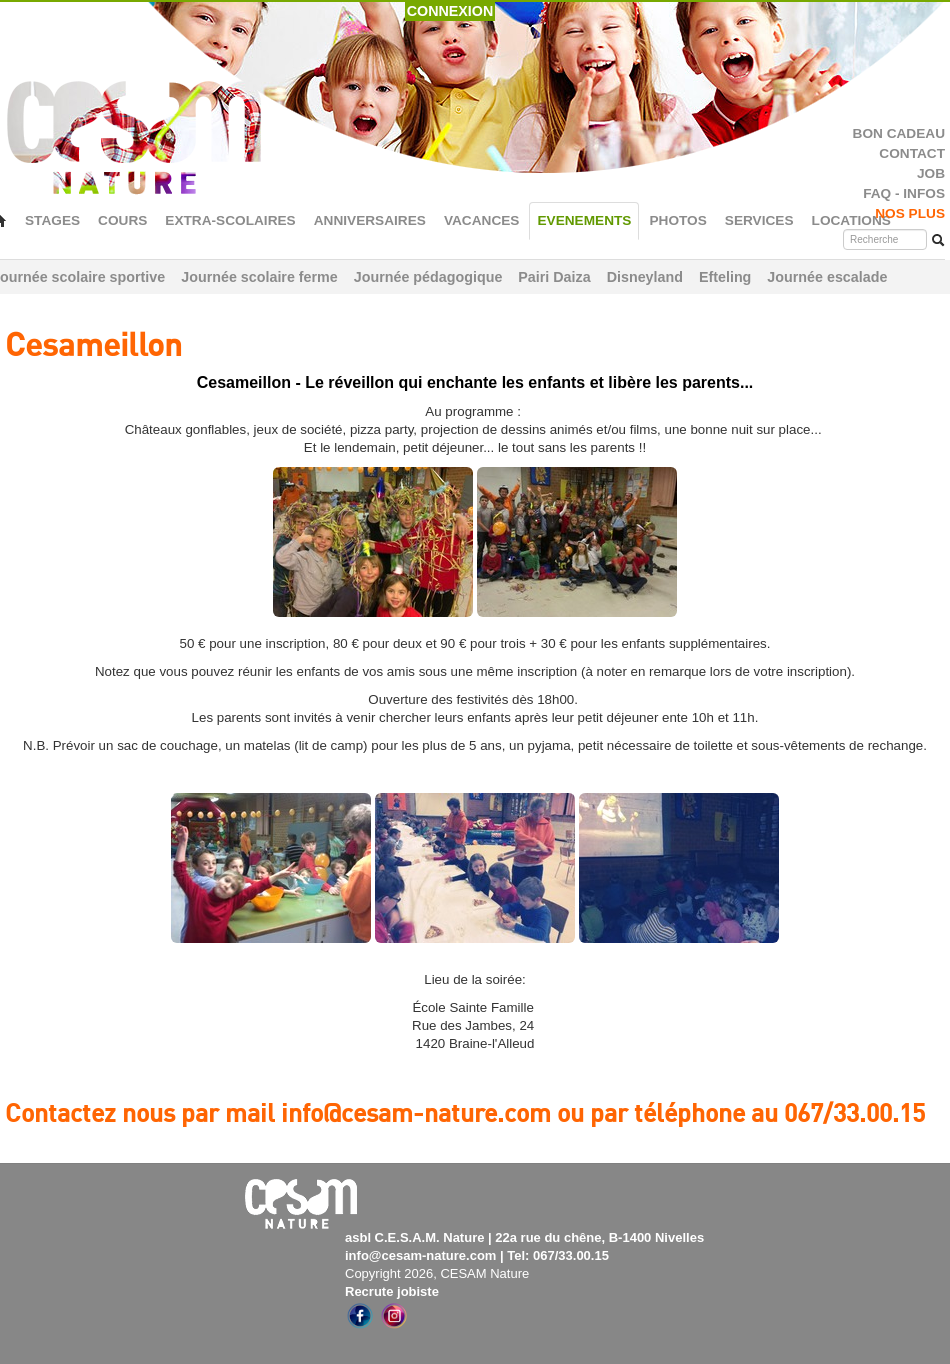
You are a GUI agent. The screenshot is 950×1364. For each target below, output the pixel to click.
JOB (931, 173)
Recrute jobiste (392, 1291)
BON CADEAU (899, 133)
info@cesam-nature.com (420, 1255)
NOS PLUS (910, 213)
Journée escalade (827, 277)
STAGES (52, 220)
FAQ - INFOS (904, 193)
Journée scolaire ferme (259, 277)
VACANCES (482, 220)
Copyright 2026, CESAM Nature (437, 1273)
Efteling (725, 277)
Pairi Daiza (554, 277)
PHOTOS (677, 220)
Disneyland (645, 277)
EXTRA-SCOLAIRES (230, 220)
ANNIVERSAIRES (370, 220)
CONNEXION (450, 11)
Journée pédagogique (428, 277)
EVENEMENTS (584, 220)
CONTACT (912, 153)
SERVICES (759, 220)
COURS (122, 220)
